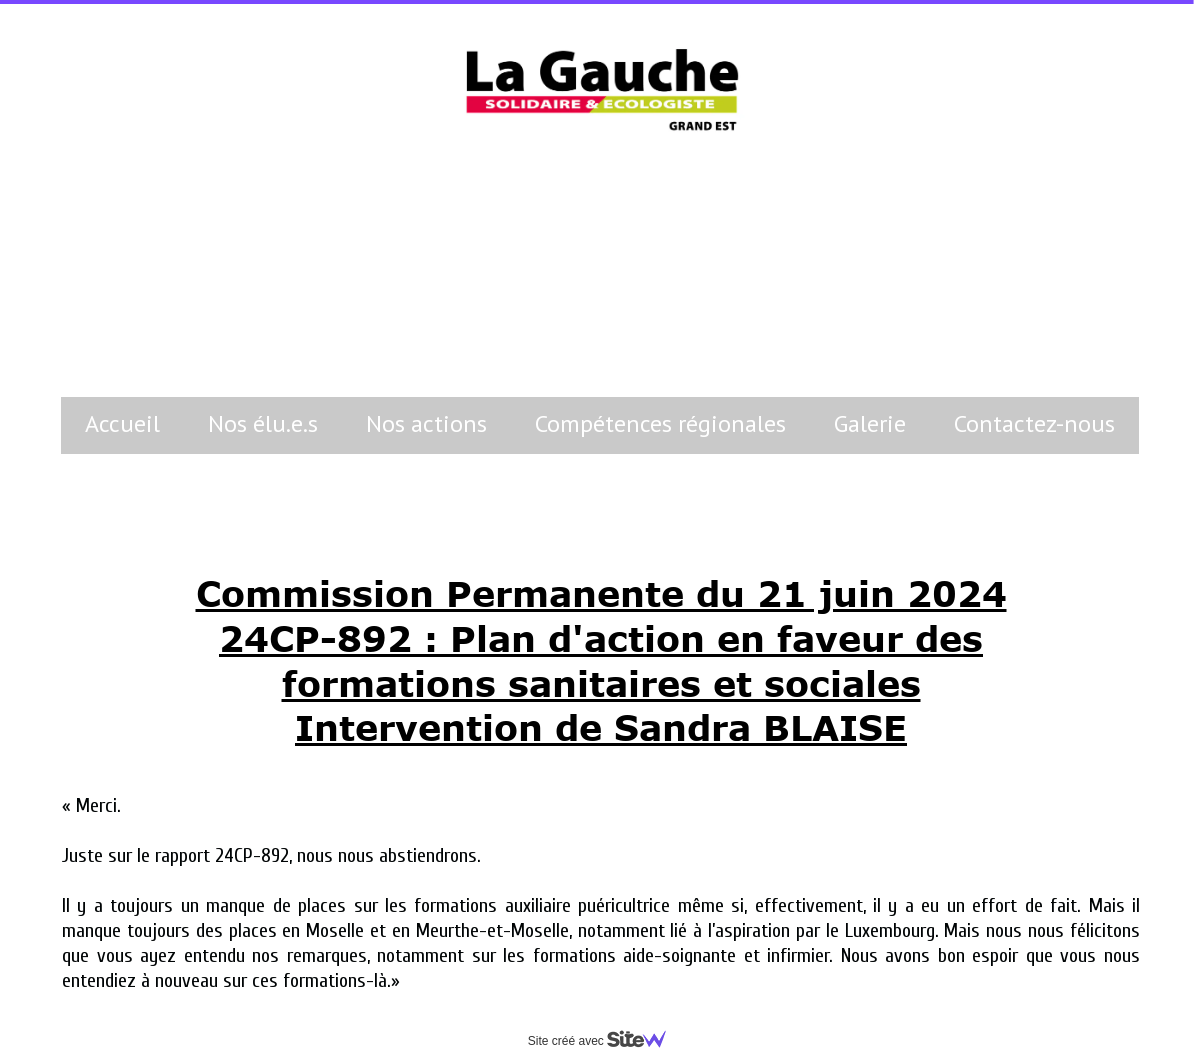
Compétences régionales (660, 423)
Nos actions (426, 423)
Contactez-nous (1034, 423)
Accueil (122, 423)
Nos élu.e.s (263, 423)
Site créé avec (605, 1041)
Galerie (870, 423)
